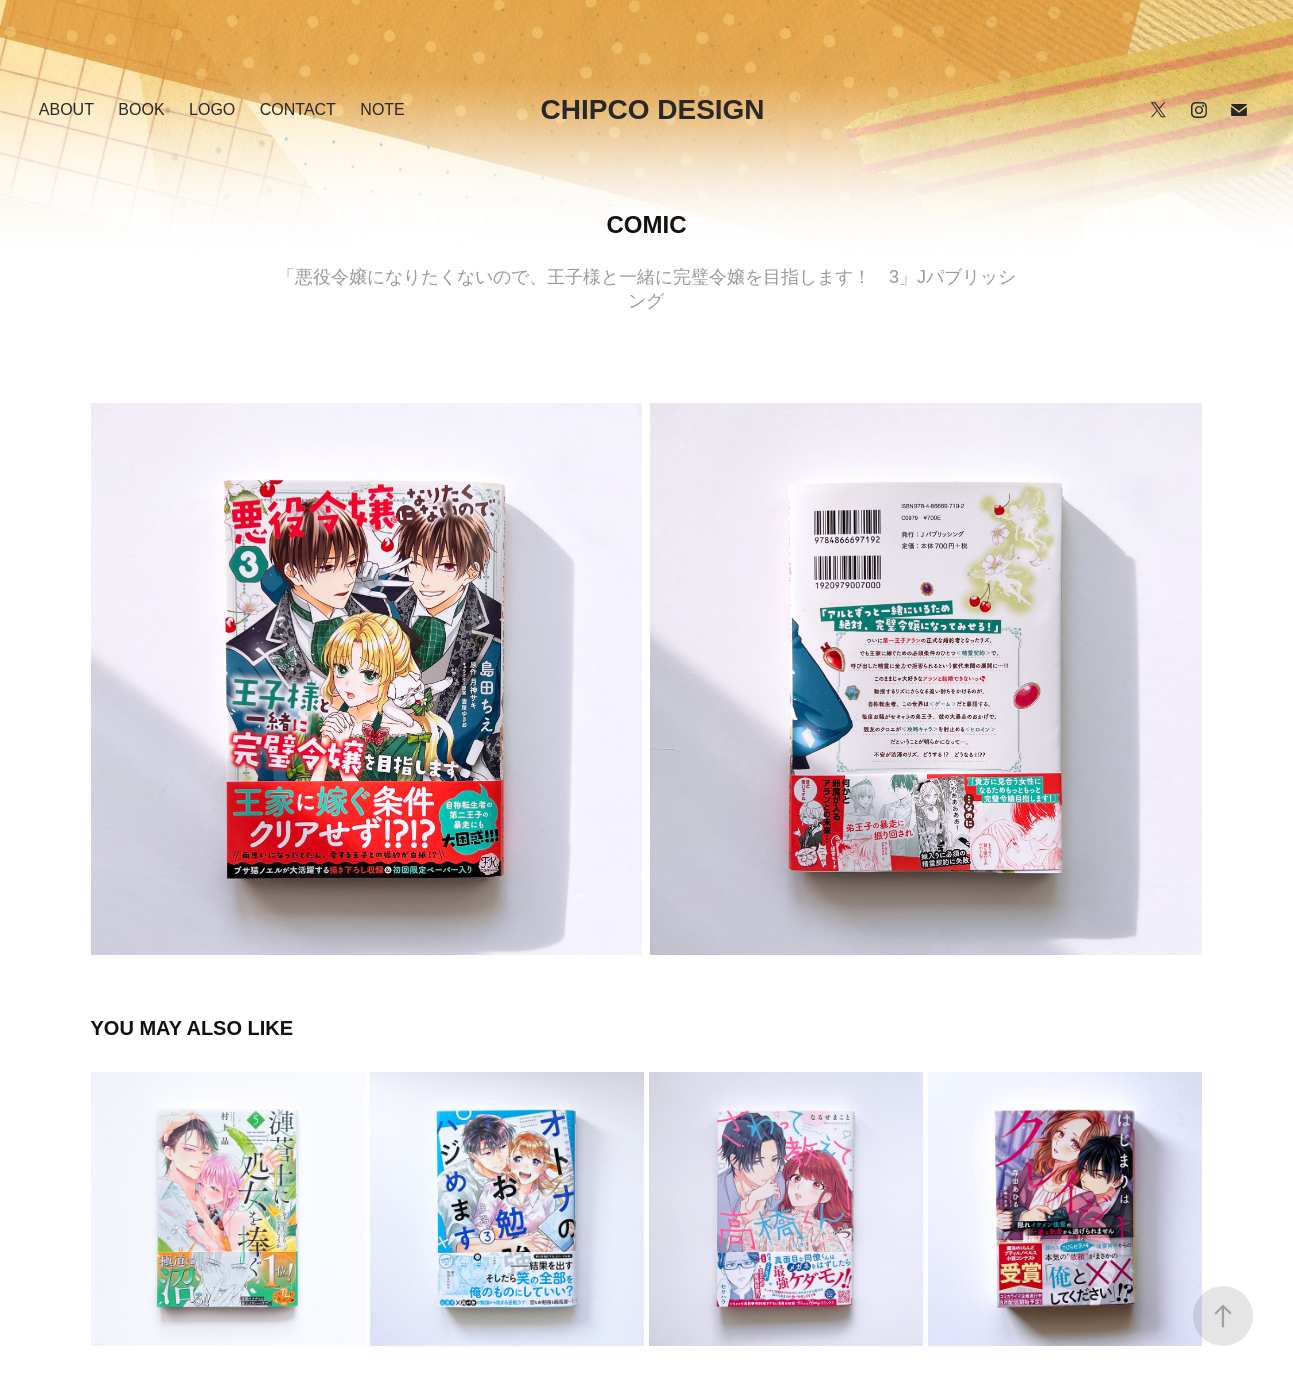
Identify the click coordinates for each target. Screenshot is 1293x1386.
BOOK (141, 109)
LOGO (212, 109)
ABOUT (66, 109)
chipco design (653, 109)
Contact (298, 109)
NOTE (382, 109)
